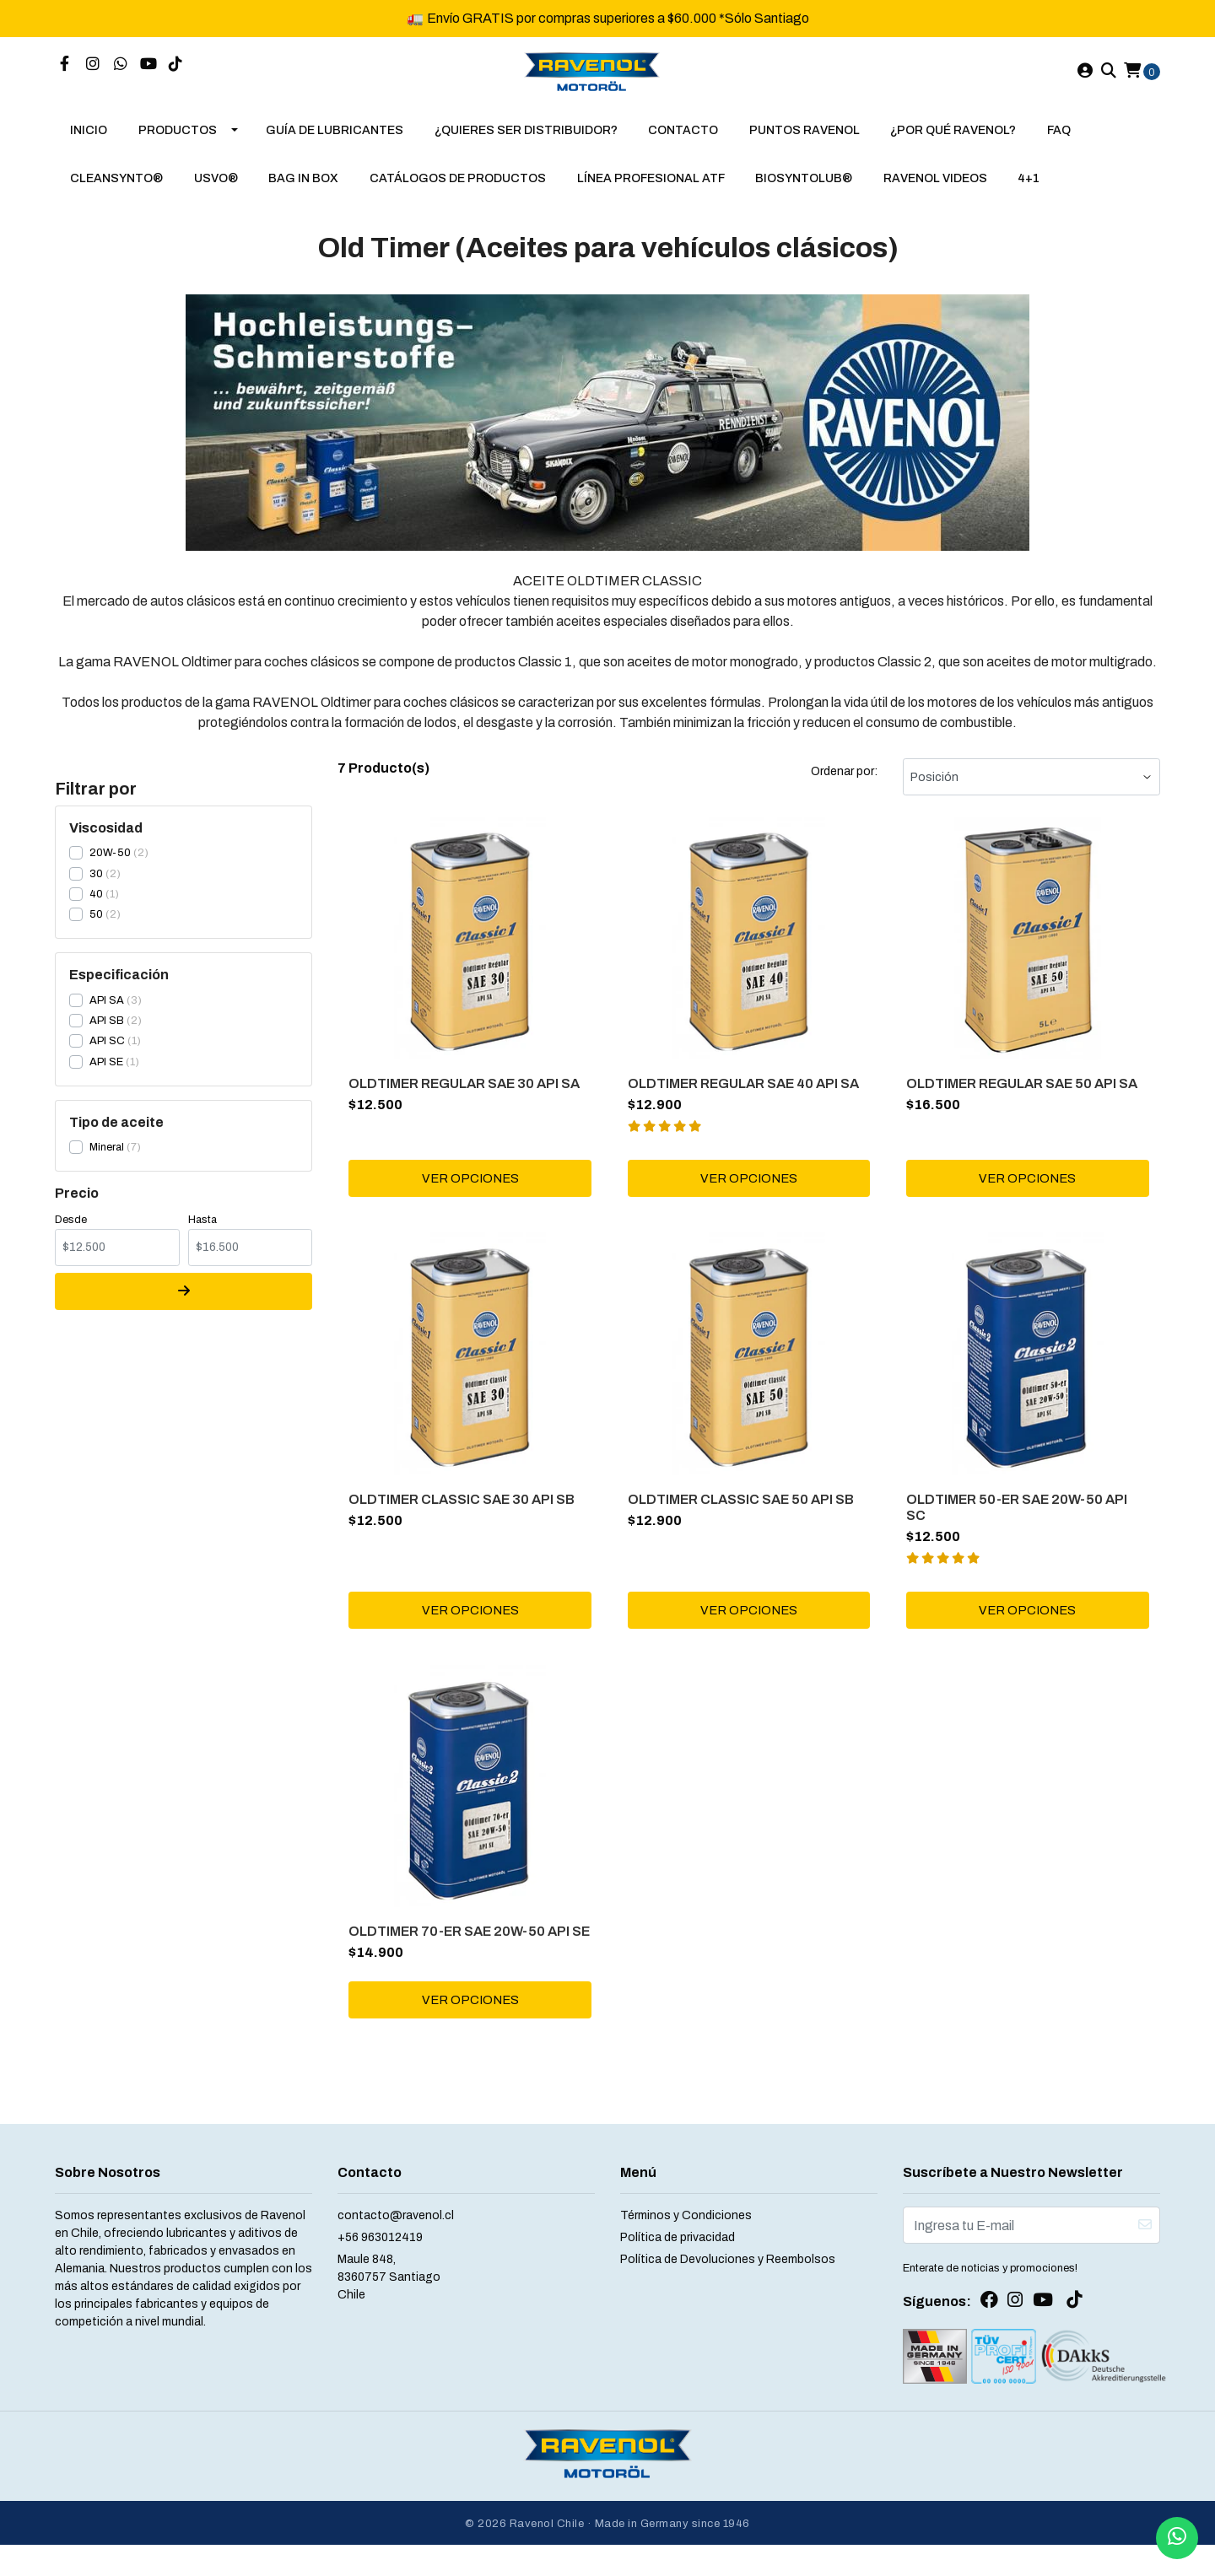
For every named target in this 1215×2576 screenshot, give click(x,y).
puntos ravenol (804, 143)
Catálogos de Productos (458, 192)
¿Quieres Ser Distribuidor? (526, 143)
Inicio (88, 143)
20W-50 (110, 866)
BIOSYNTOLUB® (803, 192)
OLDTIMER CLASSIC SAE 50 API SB (742, 1513)
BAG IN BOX (303, 192)
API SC (107, 1054)
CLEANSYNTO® (116, 192)
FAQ (1059, 143)
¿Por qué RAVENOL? (953, 143)
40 (96, 907)
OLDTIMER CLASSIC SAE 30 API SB (464, 1513)
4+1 (1029, 192)
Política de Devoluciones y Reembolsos (727, 2296)
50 (96, 928)
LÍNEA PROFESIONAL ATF (651, 192)
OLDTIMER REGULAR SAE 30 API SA (466, 1094)
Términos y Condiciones (686, 2252)
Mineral (106, 1161)
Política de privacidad (677, 2274)
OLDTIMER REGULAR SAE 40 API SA (745, 1094)
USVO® (216, 192)
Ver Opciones (470, 1191)
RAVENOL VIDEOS (935, 192)
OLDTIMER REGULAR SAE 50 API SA (1024, 1094)
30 (96, 887)
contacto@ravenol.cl (396, 2252)
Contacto (683, 143)
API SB (106, 1034)
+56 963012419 (380, 2274)
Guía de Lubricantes (334, 143)
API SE (106, 1075)
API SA (106, 1014)
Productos (177, 143)
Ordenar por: (844, 785)
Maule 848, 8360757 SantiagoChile (389, 2314)
